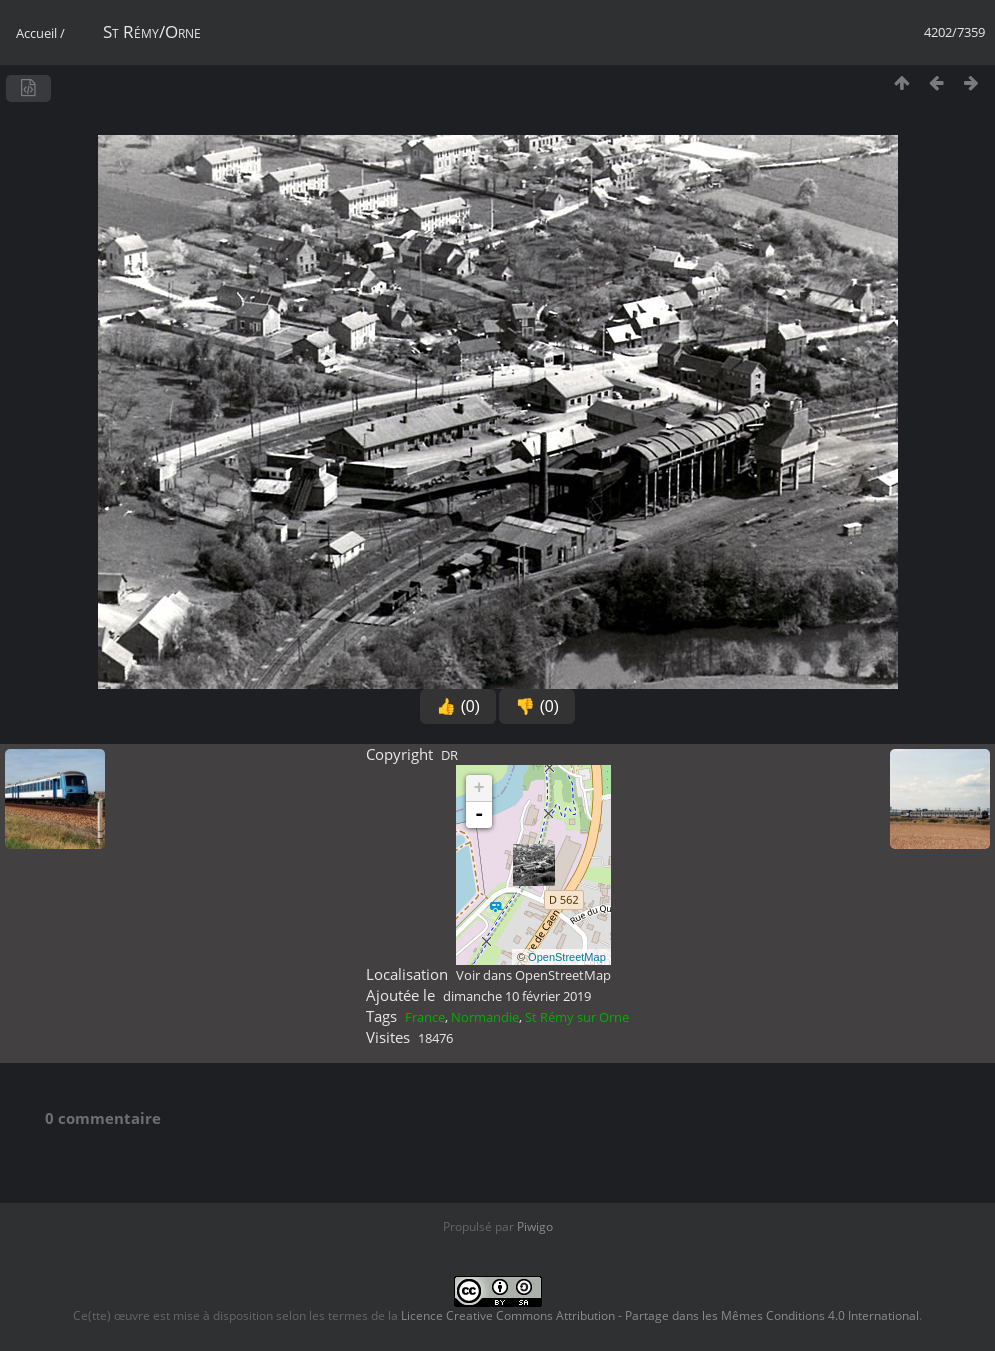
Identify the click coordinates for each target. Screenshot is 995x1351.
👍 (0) (458, 706)
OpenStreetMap (567, 957)
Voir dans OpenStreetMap (533, 975)
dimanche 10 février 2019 (517, 996)
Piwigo (535, 1226)
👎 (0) (537, 706)
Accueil (36, 33)
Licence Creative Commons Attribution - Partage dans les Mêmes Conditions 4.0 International (660, 1315)
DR (449, 755)
